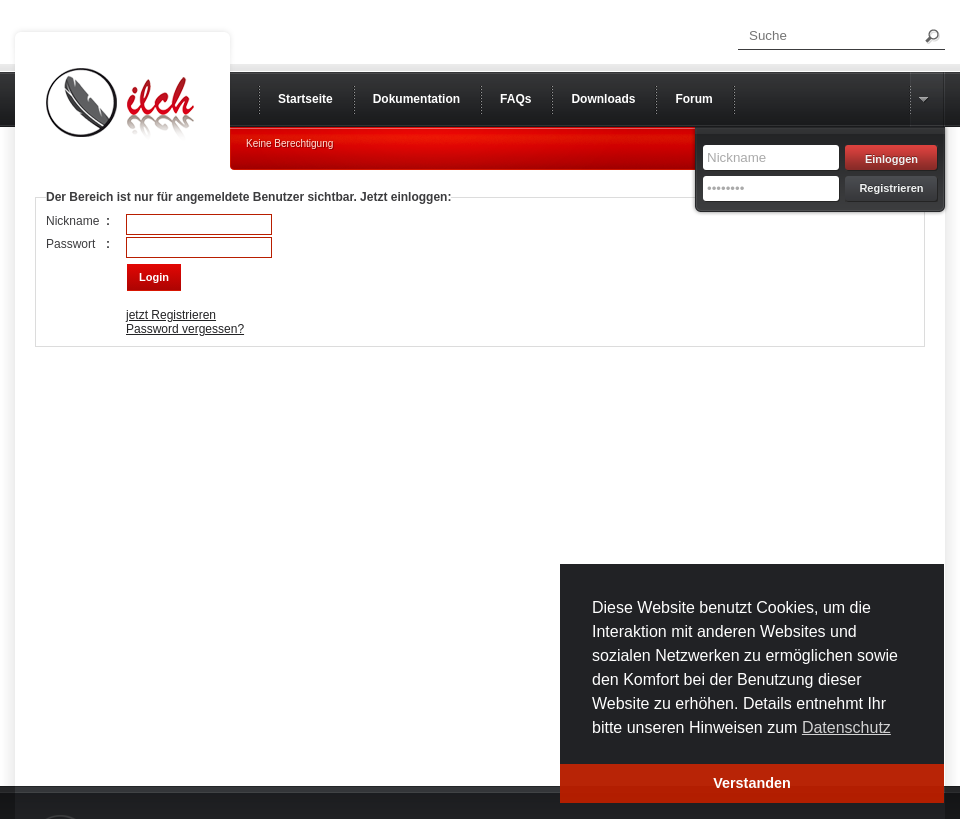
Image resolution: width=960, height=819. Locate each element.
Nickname (72, 221)
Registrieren (891, 188)
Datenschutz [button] (846, 727)
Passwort (70, 244)
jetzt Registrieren (171, 315)
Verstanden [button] (752, 783)
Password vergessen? (185, 329)
